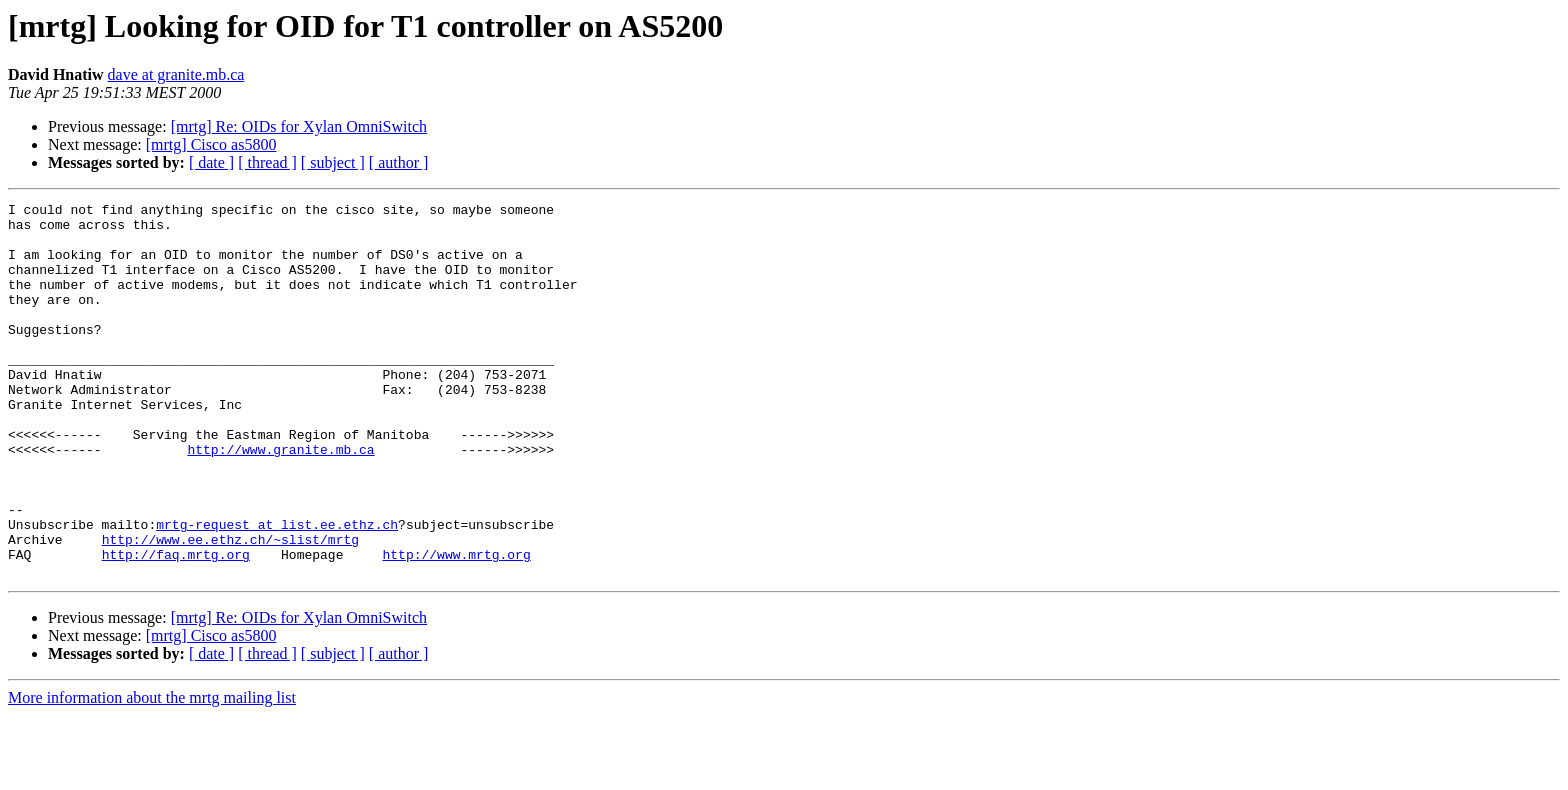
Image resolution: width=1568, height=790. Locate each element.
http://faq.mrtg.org (176, 626)
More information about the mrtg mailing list (152, 772)
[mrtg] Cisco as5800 (211, 144)
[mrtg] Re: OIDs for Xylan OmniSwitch (299, 126)
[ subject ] (333, 162)
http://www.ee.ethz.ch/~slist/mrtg (230, 608)
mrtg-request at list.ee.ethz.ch (277, 590)
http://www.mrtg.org (456, 626)
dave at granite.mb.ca (176, 74)
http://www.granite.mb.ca (280, 500)
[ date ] (211, 162)
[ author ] (399, 162)
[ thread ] (267, 162)
